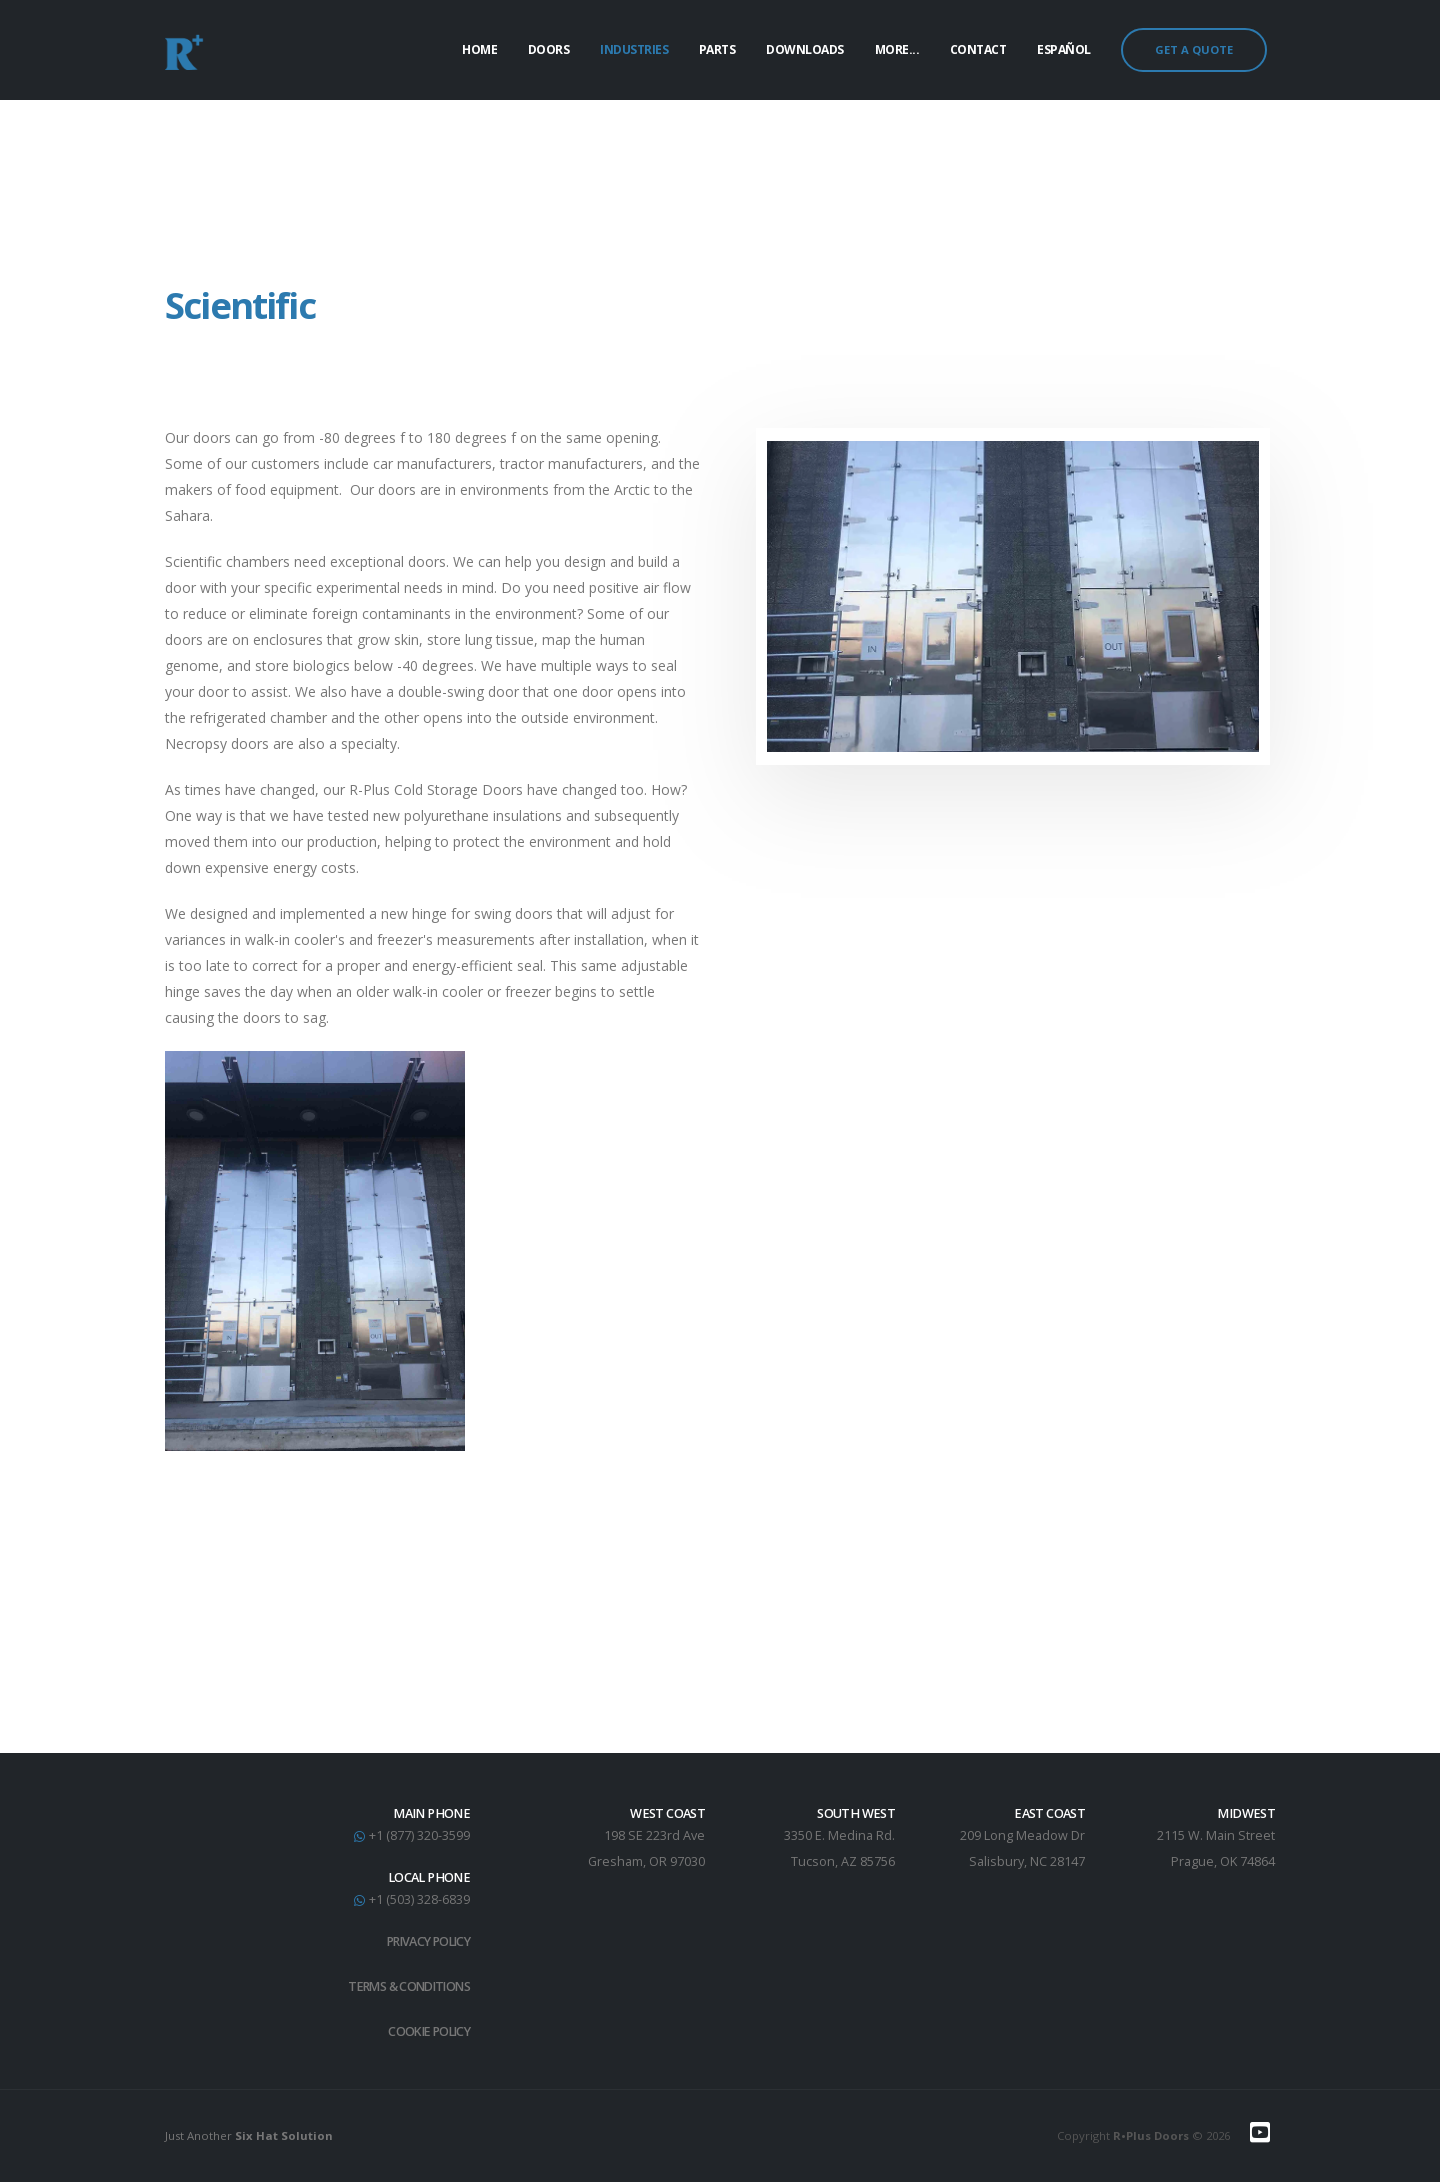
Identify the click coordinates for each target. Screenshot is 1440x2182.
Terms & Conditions (405, 1986)
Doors (549, 49)
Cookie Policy (426, 2031)
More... (897, 49)
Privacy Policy (425, 1941)
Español (1064, 49)
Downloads (805, 49)
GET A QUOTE (1194, 49)
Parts (717, 49)
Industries (634, 49)
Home (479, 49)
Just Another (249, 2135)
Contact (978, 49)
